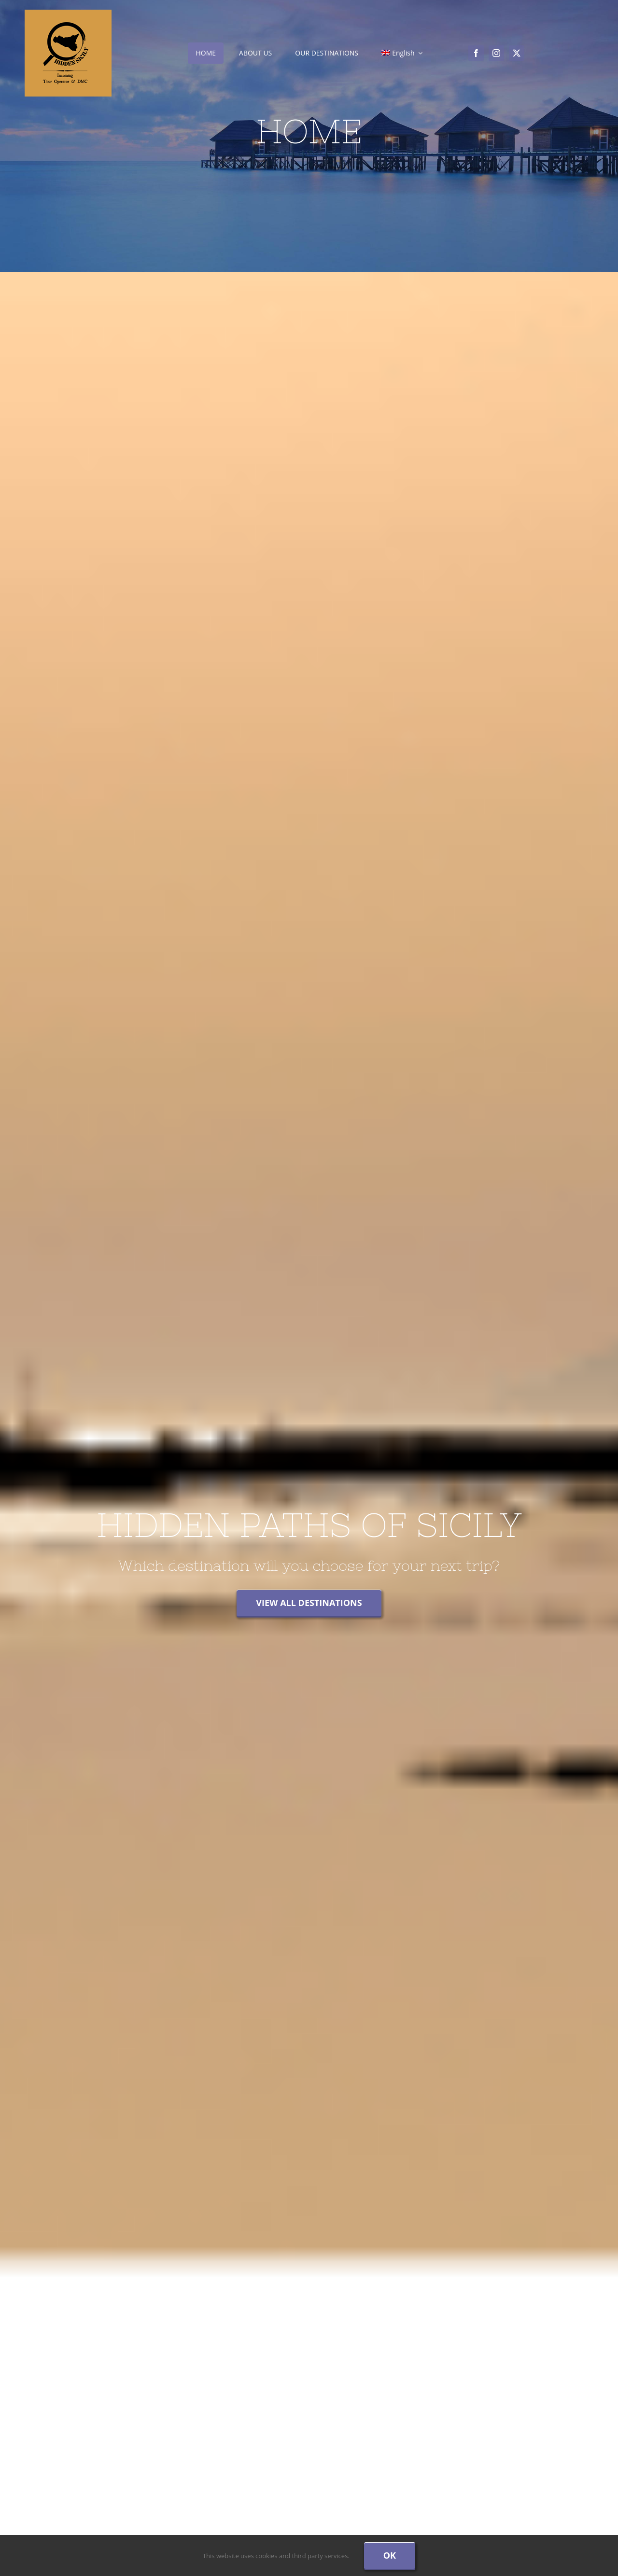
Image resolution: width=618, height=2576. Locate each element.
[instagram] (496, 53)
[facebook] (476, 53)
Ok (389, 2555)
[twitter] (516, 53)
